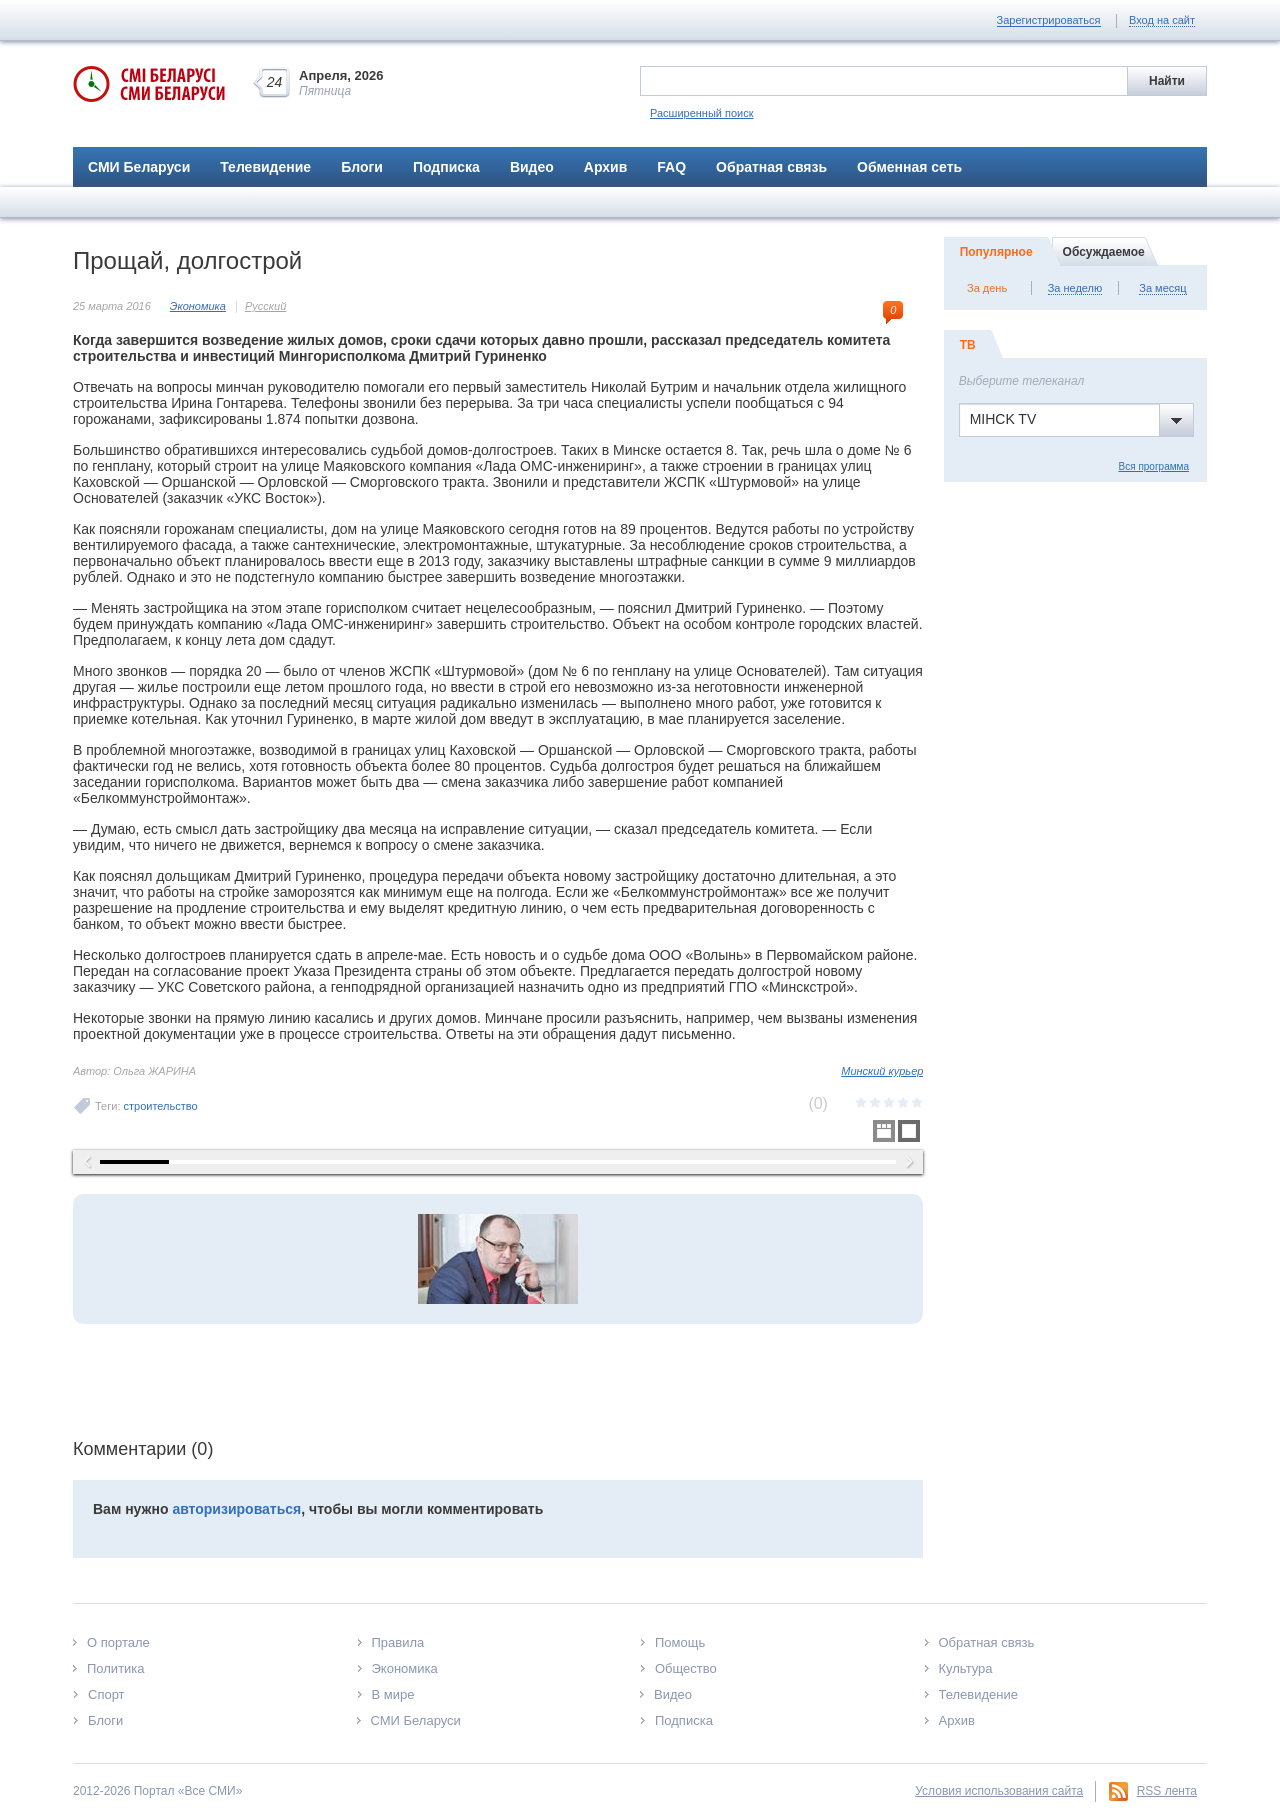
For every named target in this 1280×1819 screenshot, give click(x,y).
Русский (265, 306)
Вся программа (1154, 466)
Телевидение (265, 167)
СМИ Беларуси (139, 167)
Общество (686, 1668)
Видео (532, 167)
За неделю (1075, 288)
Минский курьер (882, 1071)
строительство (161, 1106)
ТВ (968, 345)
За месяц (1162, 288)
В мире (393, 1694)
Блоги (362, 167)
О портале (118, 1642)
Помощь (680, 1642)
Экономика (198, 306)
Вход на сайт (1162, 20)
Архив (605, 167)
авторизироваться (236, 1509)
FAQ (671, 167)
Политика (116, 1668)
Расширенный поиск (702, 113)
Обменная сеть (909, 167)
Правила (398, 1642)
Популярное (996, 252)
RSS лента (1167, 1791)
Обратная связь (771, 167)
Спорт (106, 1694)
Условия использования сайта (999, 1791)
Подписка (446, 167)
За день (987, 288)
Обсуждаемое (1104, 252)
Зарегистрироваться (1049, 20)
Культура (966, 1668)
